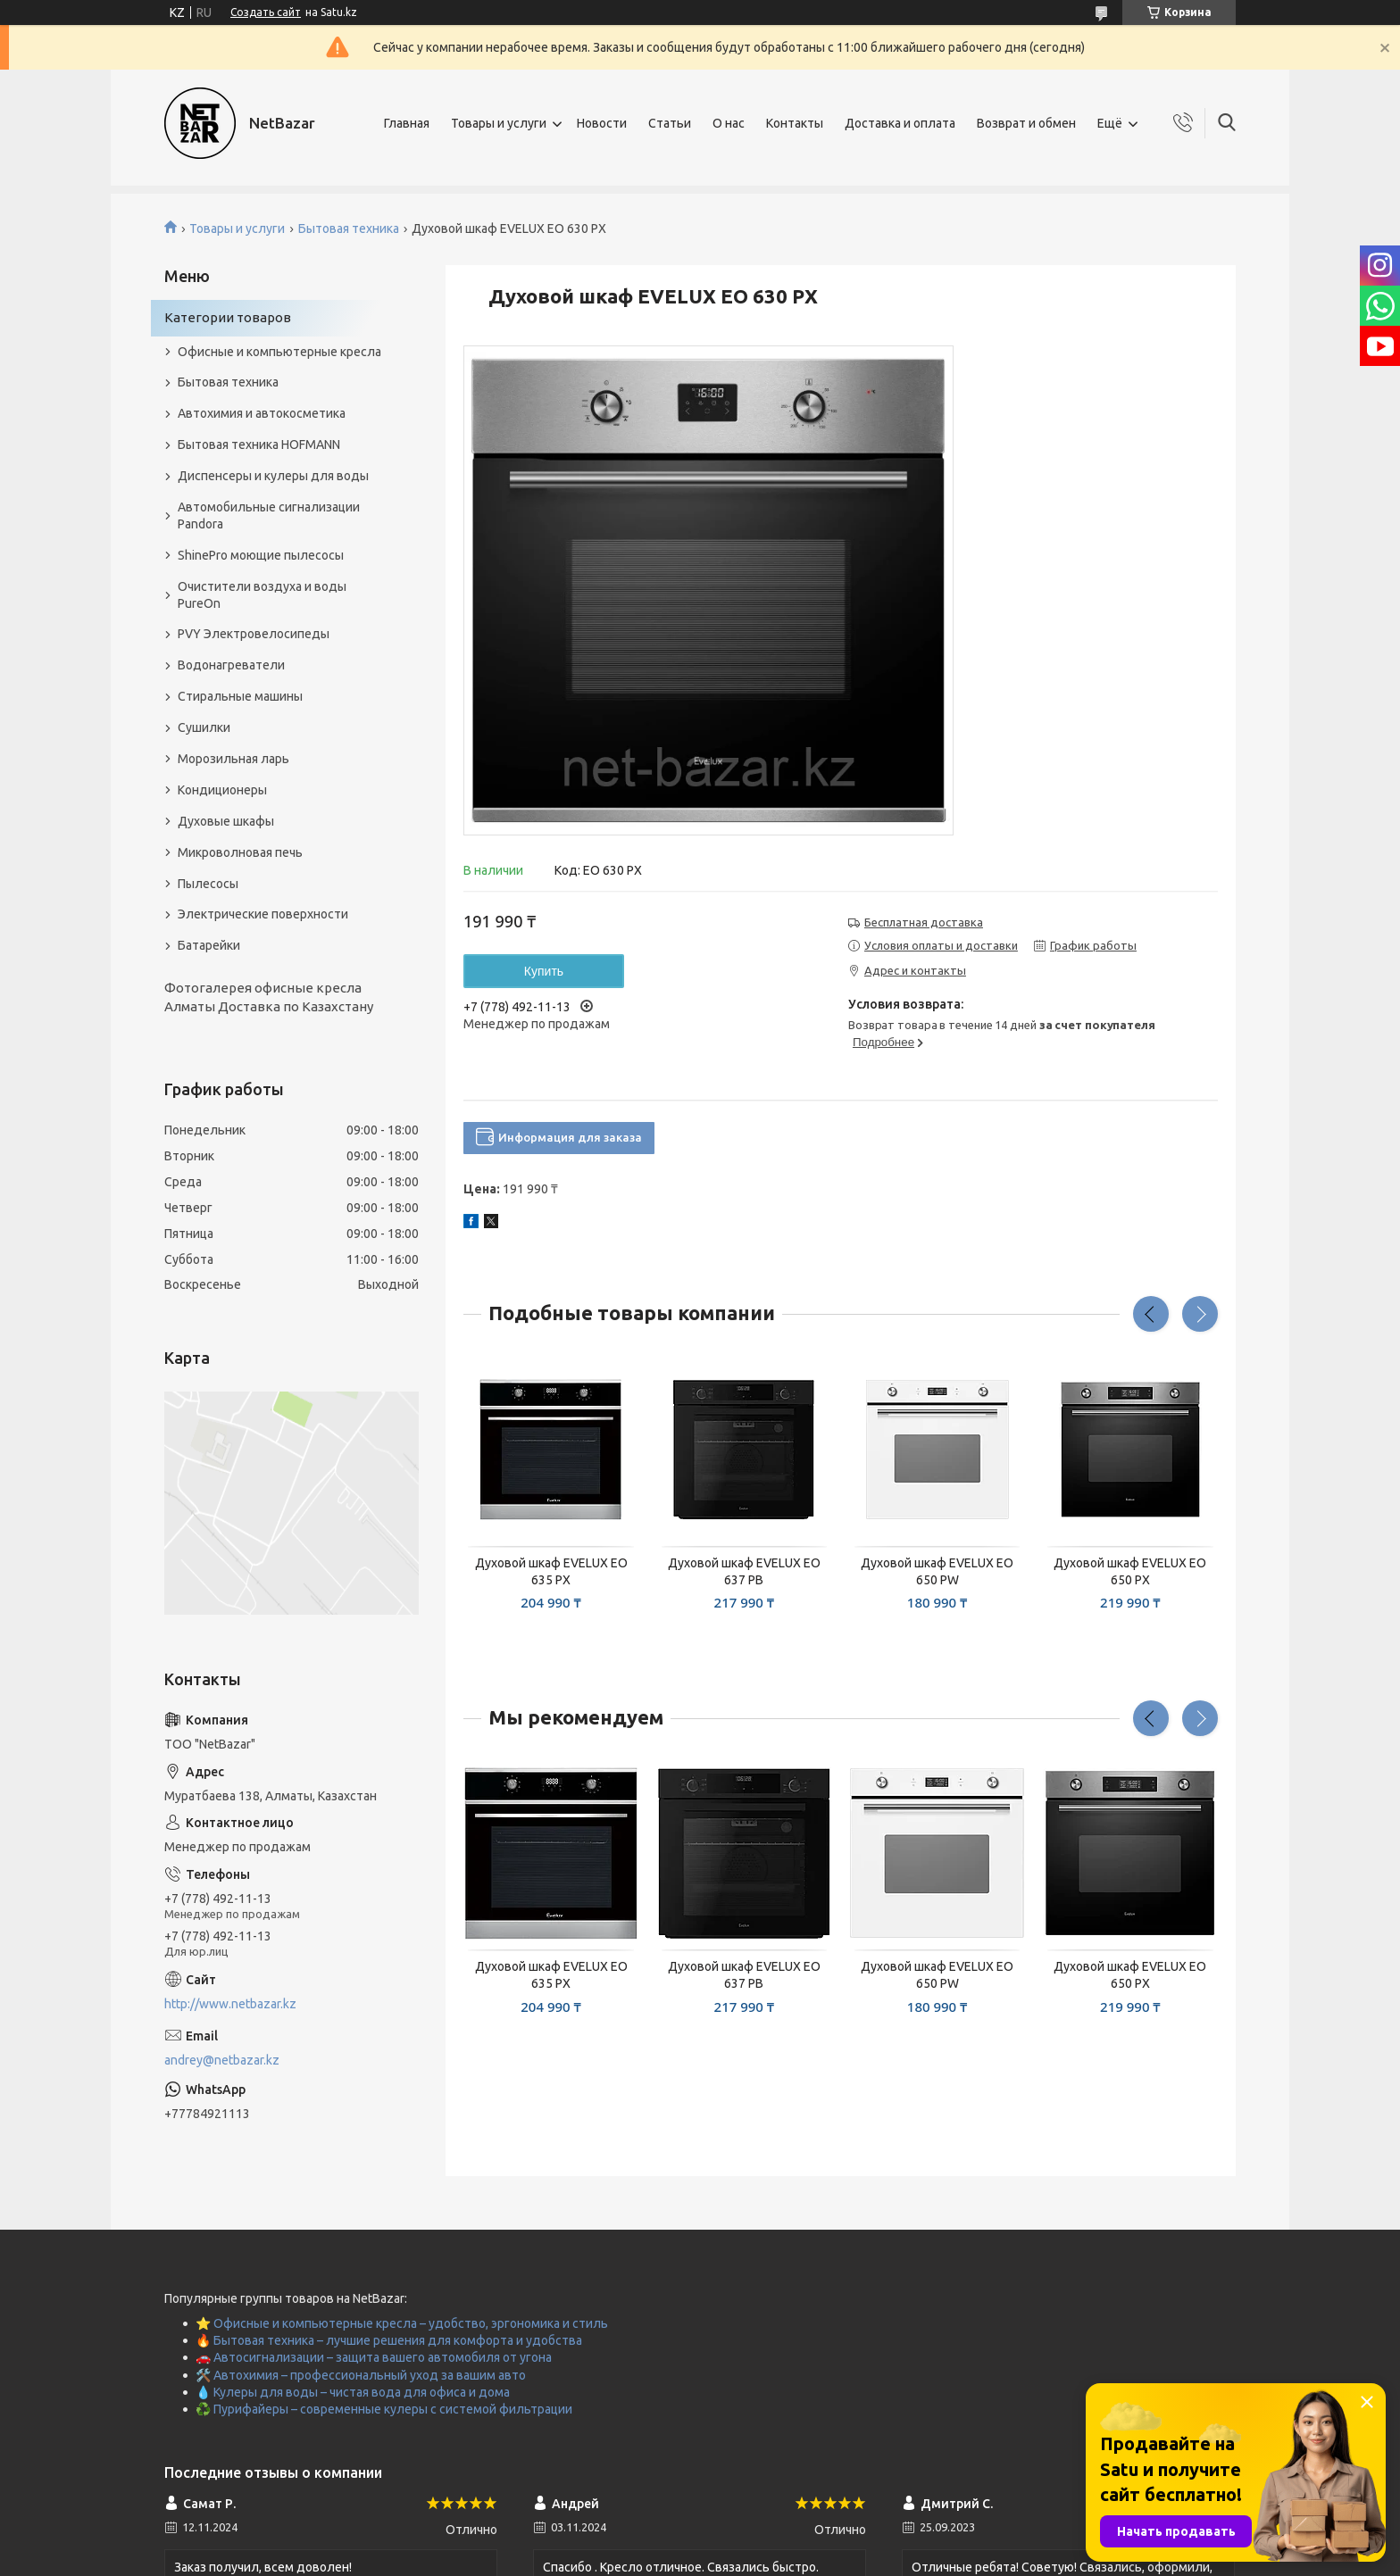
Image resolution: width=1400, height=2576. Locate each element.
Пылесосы (208, 884)
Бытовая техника (348, 228)
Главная (406, 123)
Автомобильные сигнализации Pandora (269, 515)
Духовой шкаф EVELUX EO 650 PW (937, 1571)
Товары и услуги (498, 123)
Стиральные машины (240, 696)
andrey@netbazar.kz (221, 2060)
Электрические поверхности (263, 914)
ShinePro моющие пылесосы (261, 555)
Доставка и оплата (900, 123)
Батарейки (209, 945)
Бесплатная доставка (923, 922)
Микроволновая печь (240, 852)
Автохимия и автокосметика (262, 413)
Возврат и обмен (1026, 123)
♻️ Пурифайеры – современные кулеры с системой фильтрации (384, 2409)
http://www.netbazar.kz (230, 2004)
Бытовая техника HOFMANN (259, 444)
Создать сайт (265, 12)
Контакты (794, 123)
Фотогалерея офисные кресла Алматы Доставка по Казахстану (268, 996)
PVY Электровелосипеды (253, 634)
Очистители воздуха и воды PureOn (262, 595)
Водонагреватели (231, 665)
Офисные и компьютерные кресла (279, 352)
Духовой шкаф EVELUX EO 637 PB (744, 1571)
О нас (728, 123)
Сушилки (204, 727)
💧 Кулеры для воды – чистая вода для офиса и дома (353, 2392)
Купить (543, 971)
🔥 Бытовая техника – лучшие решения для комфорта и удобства (389, 2340)
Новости (602, 123)
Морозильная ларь (233, 759)
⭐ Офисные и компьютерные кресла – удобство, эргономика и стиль (402, 2323)
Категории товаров (227, 317)
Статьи (669, 123)
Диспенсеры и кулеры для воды (273, 476)
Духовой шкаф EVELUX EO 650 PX (1130, 1571)
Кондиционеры (222, 790)
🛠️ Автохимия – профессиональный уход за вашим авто (361, 2375)
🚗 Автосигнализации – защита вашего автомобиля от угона (374, 2357)
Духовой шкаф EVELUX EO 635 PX (551, 1571)
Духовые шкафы (226, 821)
